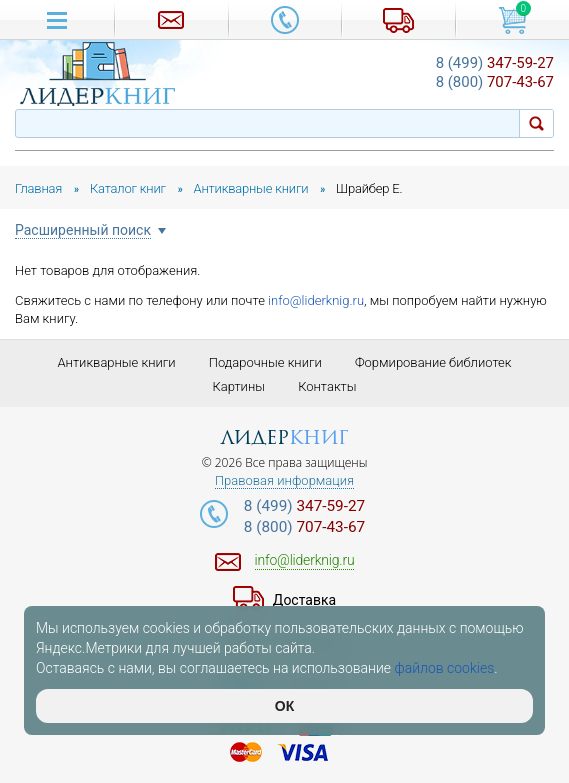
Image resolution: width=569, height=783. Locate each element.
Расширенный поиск (83, 230)
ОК (284, 706)
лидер (284, 437)
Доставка (304, 600)
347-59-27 (495, 63)
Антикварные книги (116, 362)
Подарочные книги (265, 362)
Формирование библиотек (433, 362)
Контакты (327, 386)
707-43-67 (495, 82)
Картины (238, 386)
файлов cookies (445, 668)
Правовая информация (284, 481)
